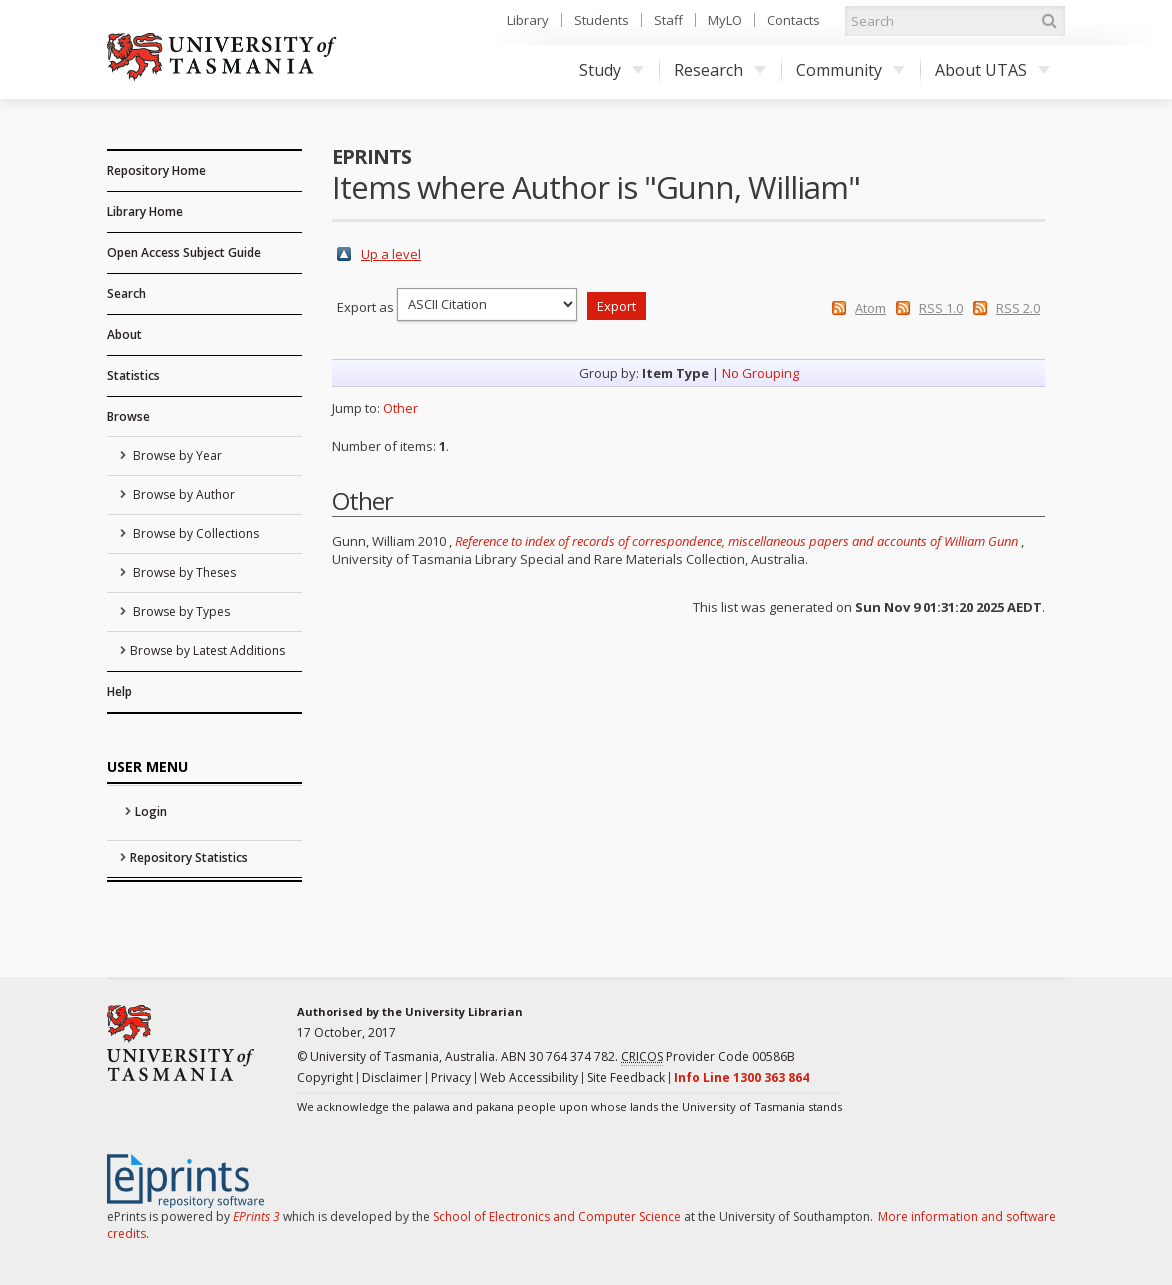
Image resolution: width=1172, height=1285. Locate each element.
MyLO (725, 20)
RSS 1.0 (941, 308)
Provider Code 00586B (708, 1057)
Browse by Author (182, 494)
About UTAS (992, 70)
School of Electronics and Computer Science (557, 1216)
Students (601, 20)
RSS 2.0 (1018, 308)
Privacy (451, 1077)
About (124, 334)
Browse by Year (176, 455)
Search (126, 293)
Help (119, 691)
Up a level (391, 254)
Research (720, 70)
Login (151, 811)
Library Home (145, 211)
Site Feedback (626, 1077)
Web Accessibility (529, 1077)
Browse (128, 416)
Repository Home (156, 170)
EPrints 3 (256, 1216)
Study (611, 70)
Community (850, 70)
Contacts (793, 20)
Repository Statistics (189, 857)
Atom (870, 308)
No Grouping (760, 373)
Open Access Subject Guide (184, 252)
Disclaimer (392, 1077)
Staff (668, 20)
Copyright (325, 1077)
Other (400, 408)
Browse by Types (180, 611)
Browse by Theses (183, 572)
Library (528, 20)
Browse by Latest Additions (207, 650)
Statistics (133, 375)
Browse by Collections (194, 533)
